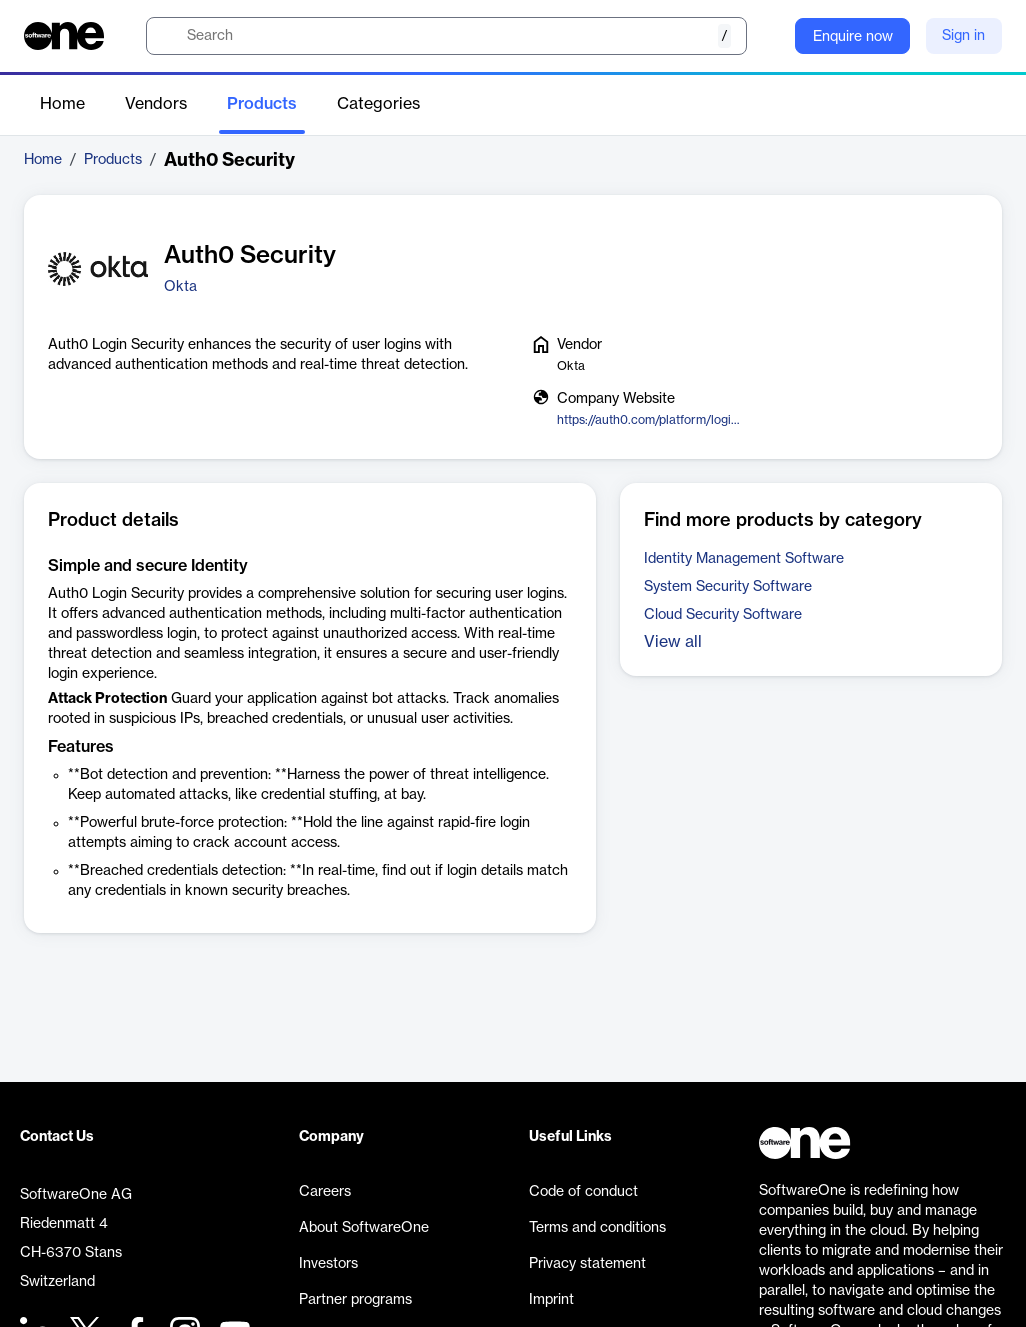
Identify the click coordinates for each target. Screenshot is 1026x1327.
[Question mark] (767, 36)
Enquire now (853, 37)
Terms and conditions (597, 1228)
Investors (328, 1264)
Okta (180, 287)
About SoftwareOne (364, 1228)
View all (673, 642)
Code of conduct (583, 1192)
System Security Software (728, 587)
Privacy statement (587, 1264)
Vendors (156, 104)
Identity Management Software (744, 559)
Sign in (963, 36)
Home (62, 104)
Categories (378, 104)
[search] (446, 36)
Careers (325, 1192)
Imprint (551, 1300)
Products (262, 104)
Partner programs (355, 1300)
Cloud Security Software (723, 615)
